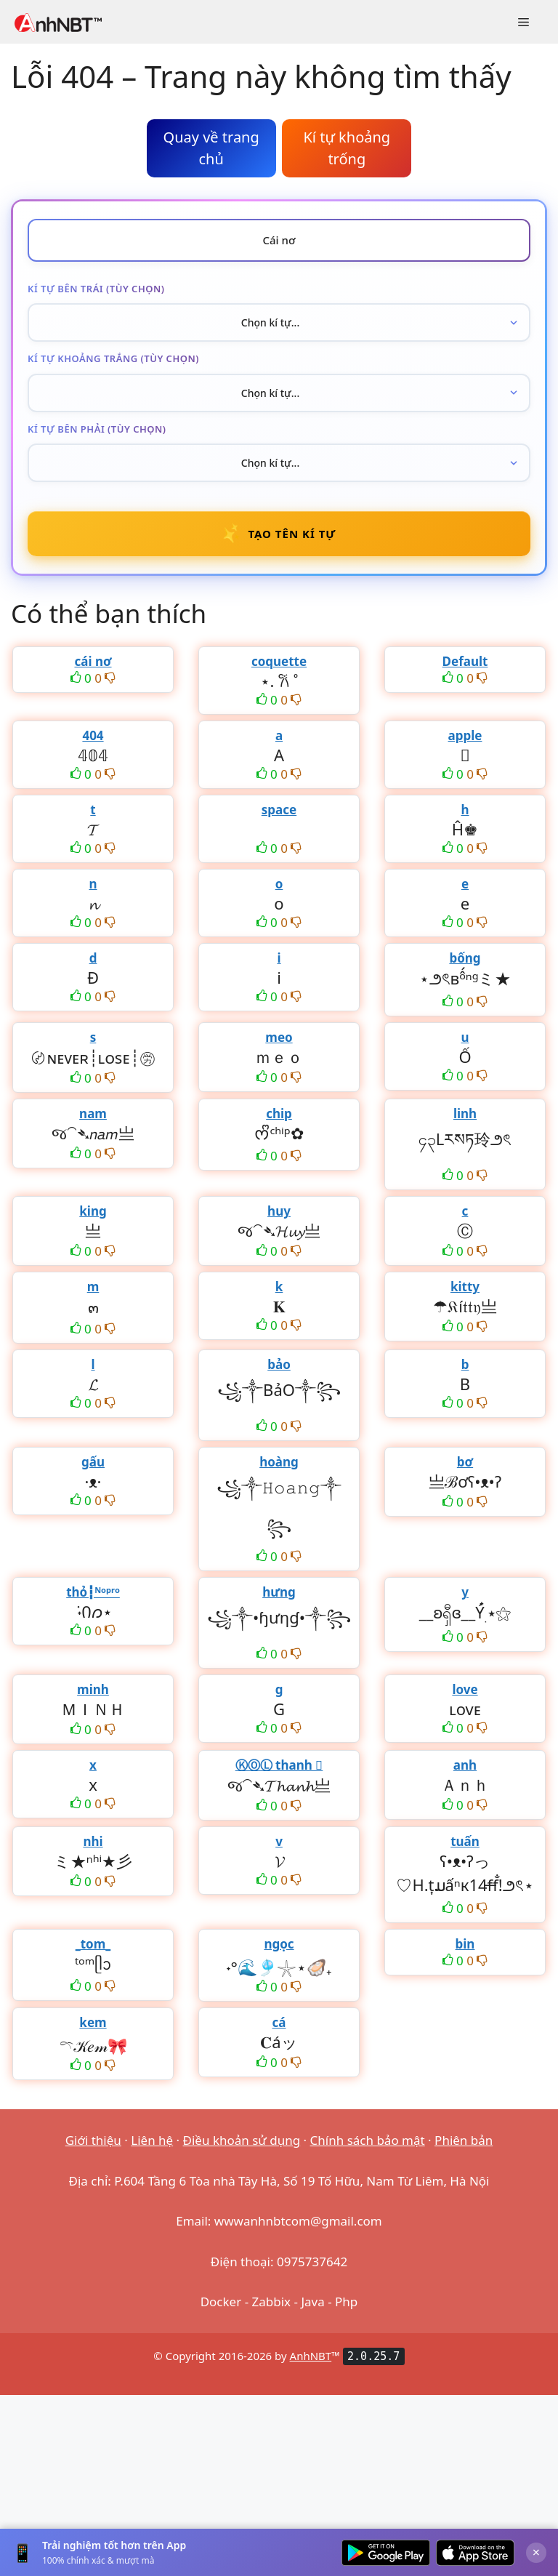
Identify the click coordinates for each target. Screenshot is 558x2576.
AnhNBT (311, 2355)
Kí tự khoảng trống (346, 148)
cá (279, 2022)
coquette (279, 661)
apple (465, 735)
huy (279, 1211)
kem (92, 2022)
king (92, 1211)
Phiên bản (463, 2140)
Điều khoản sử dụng (242, 2140)
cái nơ (92, 661)
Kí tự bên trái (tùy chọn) (96, 288)
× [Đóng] (536, 2552)
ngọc (279, 1943)
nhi (92, 1841)
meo (278, 1037)
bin (465, 1943)
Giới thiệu (93, 2140)
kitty (465, 1286)
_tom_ (93, 1943)
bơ (465, 1461)
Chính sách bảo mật (367, 2140)
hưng (279, 1592)
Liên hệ (152, 2140)
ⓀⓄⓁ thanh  (279, 1765)
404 (92, 735)
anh (465, 1765)
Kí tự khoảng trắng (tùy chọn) (113, 358)
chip (279, 1113)
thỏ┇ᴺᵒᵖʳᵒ (93, 1592)
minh (93, 1689)
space (279, 809)
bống (464, 958)
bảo (279, 1364)
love (464, 1689)
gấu (93, 1461)
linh (465, 1113)
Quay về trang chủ (211, 148)
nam (93, 1113)
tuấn (465, 1841)
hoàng (279, 1461)
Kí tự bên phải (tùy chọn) (97, 429)
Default (465, 661)
